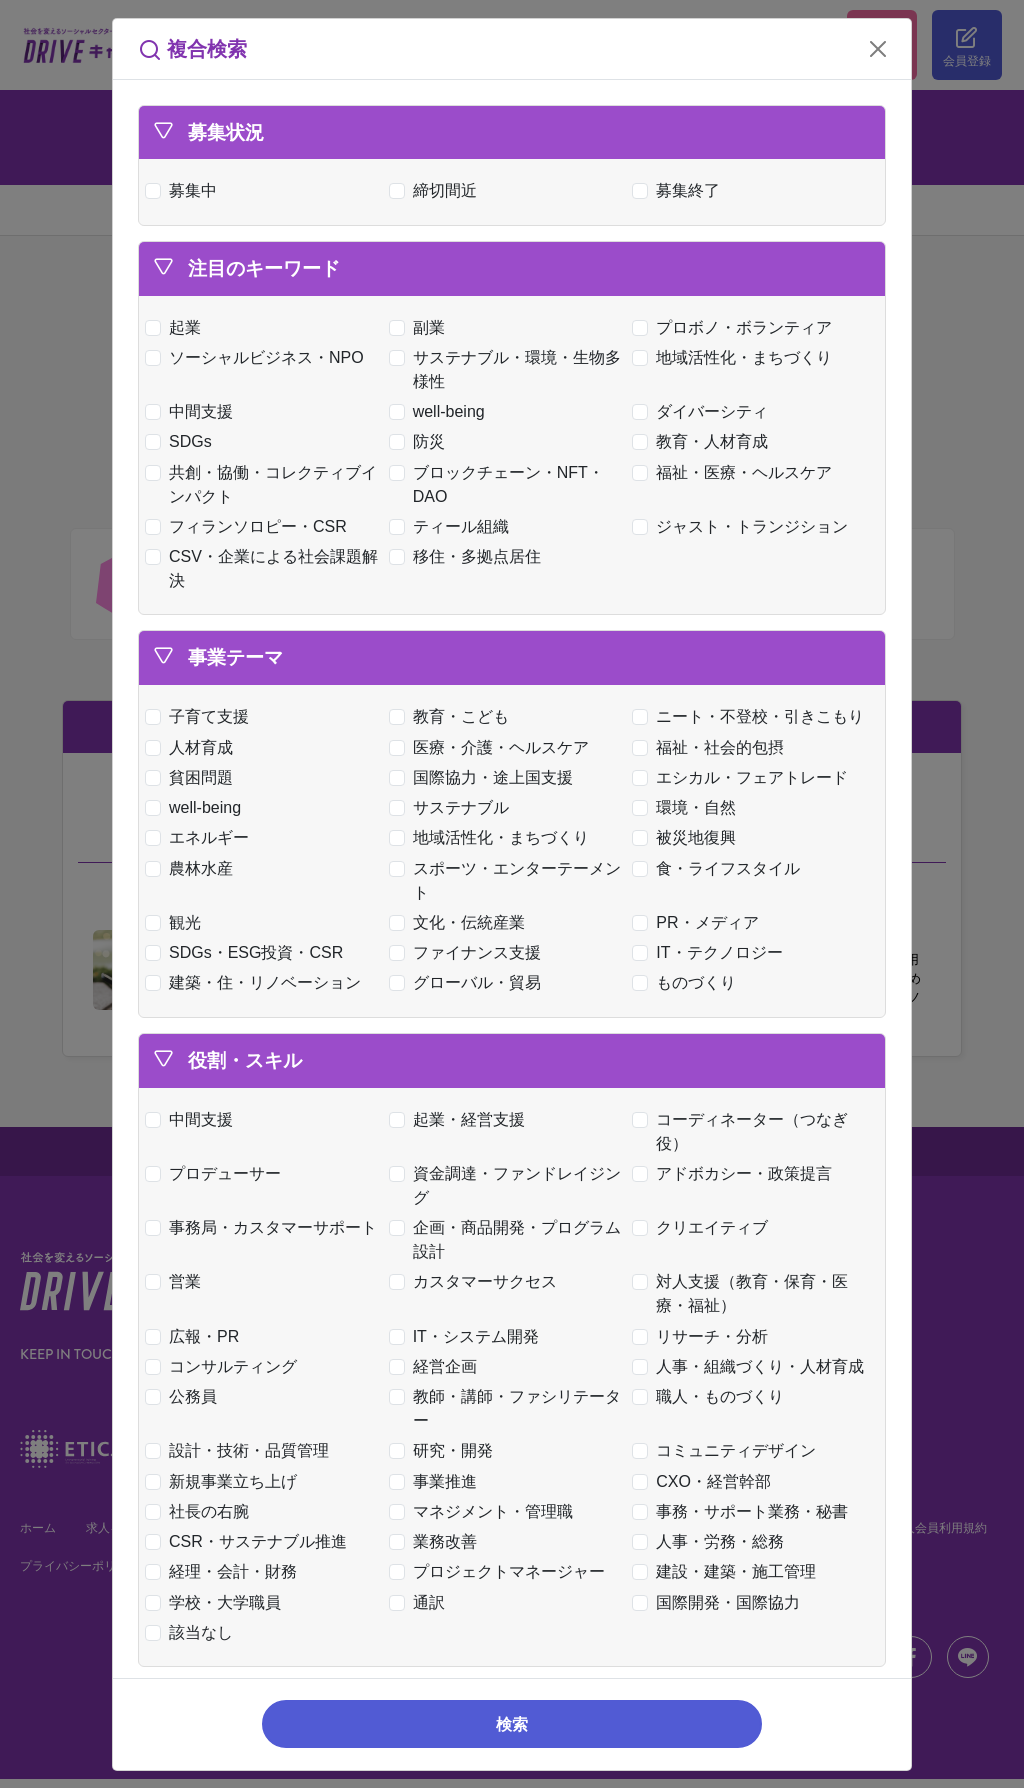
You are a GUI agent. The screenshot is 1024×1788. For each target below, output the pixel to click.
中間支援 (193, 411)
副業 (421, 327)
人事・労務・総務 (712, 1541)
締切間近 (437, 190)
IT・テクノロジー (711, 952)
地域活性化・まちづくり (736, 357)
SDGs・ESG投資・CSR (248, 952)
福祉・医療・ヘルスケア (736, 472)
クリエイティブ (704, 1227)
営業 (177, 1281)
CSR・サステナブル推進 (250, 1541)
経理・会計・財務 (225, 1571)
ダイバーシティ (704, 411)
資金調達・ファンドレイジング (509, 1185)
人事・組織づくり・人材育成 (752, 1366)
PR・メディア (699, 922)
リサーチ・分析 (704, 1336)
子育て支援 (201, 716)
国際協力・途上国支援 (485, 777)
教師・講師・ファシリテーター (509, 1408)
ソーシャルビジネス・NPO (259, 357)
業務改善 (437, 1541)
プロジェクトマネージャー (501, 1571)
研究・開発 (445, 1450)
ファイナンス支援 (469, 952)
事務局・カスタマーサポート (265, 1227)
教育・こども (453, 716)
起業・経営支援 (461, 1119)
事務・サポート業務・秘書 (744, 1511)
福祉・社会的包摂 (712, 747)
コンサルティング (225, 1366)
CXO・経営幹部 (706, 1481)
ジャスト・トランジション (744, 526)
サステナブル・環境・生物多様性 (509, 369)
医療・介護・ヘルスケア (493, 747)
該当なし (193, 1632)
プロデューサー (217, 1173)
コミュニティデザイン (728, 1450)
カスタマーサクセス (477, 1281)
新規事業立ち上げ (225, 1481)
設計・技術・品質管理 (241, 1450)
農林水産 (193, 868)
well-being (441, 411)
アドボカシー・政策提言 (736, 1173)
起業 (177, 327)
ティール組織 (453, 526)
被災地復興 (688, 837)
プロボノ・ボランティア (736, 327)
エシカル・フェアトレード (744, 777)
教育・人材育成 (704, 441)
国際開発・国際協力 (720, 1602)
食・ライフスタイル (720, 868)
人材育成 (193, 747)
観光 (177, 922)
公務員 (185, 1396)
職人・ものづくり (712, 1396)
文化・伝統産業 (461, 922)
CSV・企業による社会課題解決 (266, 568)
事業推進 (437, 1481)
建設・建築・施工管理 (728, 1571)
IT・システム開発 (468, 1336)
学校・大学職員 (217, 1602)
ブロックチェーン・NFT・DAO (501, 484)
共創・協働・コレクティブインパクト (265, 484)
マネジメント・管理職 (485, 1511)
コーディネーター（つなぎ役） (744, 1131)
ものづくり (688, 982)
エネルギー (201, 837)
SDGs (183, 441)
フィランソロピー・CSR (250, 526)
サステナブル (453, 807)
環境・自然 (688, 807)
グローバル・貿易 (469, 982)
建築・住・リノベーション (257, 982)
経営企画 (437, 1366)
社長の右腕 (201, 1511)
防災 (421, 441)
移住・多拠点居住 (469, 556)
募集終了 (680, 190)
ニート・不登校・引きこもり (752, 716)
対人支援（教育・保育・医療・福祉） (744, 1293)
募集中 (185, 190)
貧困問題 (193, 777)
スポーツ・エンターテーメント (509, 880)
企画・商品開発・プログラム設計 (509, 1239)
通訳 (421, 1602)
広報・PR (196, 1336)
